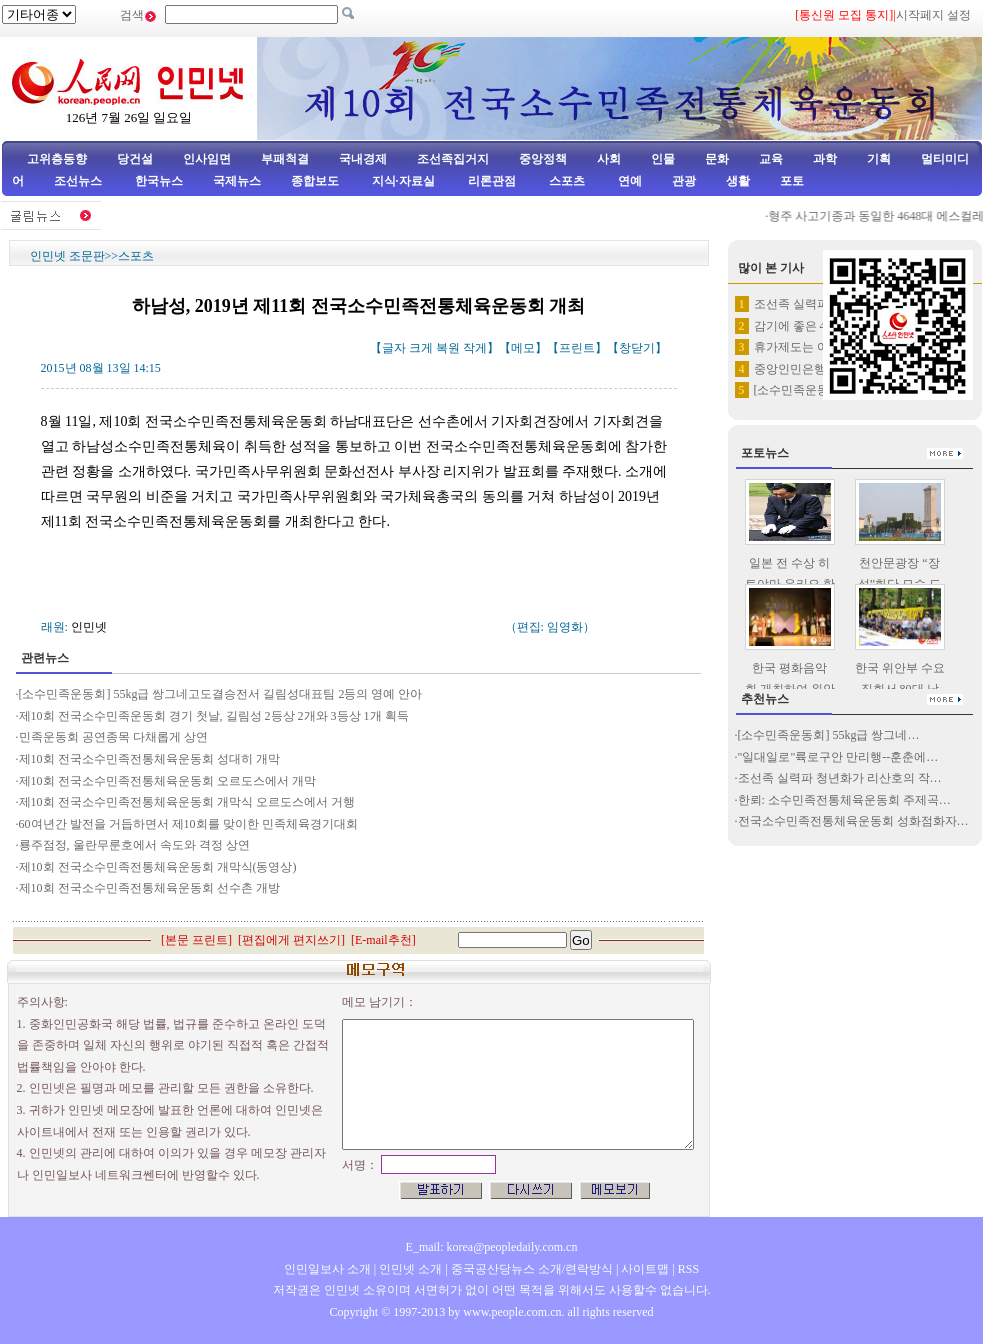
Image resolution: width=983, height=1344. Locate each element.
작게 (475, 348)
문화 (717, 159)
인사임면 (207, 159)
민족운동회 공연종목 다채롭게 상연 (113, 737)
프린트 (577, 348)
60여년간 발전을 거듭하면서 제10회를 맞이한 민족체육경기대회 (188, 824)
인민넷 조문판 (67, 256)
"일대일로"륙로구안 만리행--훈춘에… (838, 757)
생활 (738, 181)
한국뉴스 (159, 181)
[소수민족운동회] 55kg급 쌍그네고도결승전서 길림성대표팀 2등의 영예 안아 (221, 694)
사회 (609, 159)
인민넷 (89, 627)
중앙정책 (543, 159)
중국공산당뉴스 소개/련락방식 (532, 1269)
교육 (771, 159)
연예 (628, 181)
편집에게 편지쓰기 (291, 940)
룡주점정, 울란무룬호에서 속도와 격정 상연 (134, 845)
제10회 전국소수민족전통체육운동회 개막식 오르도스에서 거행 (187, 802)
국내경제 (363, 159)
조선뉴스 (79, 181)
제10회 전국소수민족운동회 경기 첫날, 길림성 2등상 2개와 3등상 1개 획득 (214, 716)
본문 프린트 (196, 940)
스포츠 (565, 181)
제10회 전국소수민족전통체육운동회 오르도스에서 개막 (167, 781)
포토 (792, 181)
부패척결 (285, 159)
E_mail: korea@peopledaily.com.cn (492, 1247)
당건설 (135, 159)
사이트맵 (645, 1269)
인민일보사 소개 (327, 1269)
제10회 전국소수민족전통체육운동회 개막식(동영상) (158, 867)
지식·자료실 (405, 181)
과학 (825, 159)
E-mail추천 (383, 940)
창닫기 (637, 348)
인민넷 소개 (409, 1269)
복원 (448, 348)
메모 (523, 348)
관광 (684, 181)
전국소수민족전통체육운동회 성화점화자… (853, 821)
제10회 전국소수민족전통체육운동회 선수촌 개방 (149, 888)
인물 (663, 159)
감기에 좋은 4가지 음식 (815, 326)
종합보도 (315, 181)
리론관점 (492, 181)
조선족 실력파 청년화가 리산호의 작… (840, 778)
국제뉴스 (237, 181)
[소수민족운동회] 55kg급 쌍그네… (829, 735)
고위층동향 (57, 159)
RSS (688, 1269)
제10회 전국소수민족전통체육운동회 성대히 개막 (149, 759)
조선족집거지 (453, 159)
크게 (421, 348)
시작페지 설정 (933, 15)
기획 (879, 159)
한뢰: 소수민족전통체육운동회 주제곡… (844, 800)
